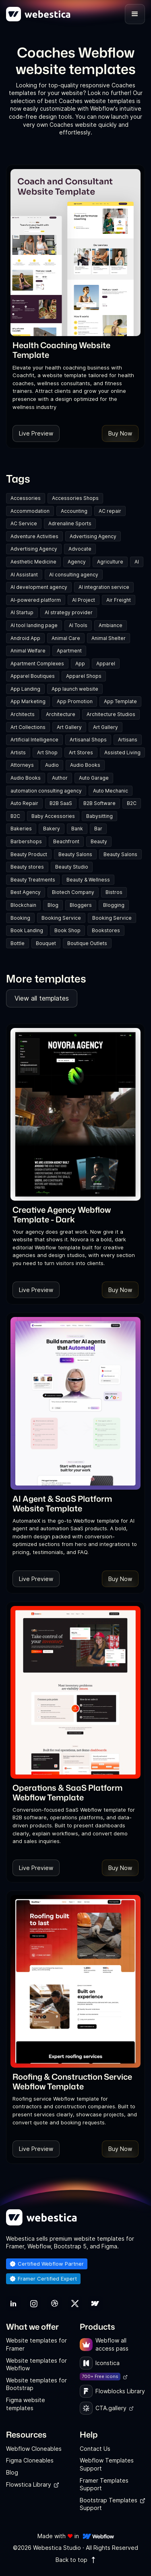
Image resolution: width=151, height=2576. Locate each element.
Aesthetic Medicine (33, 562)
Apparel (105, 664)
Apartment (69, 651)
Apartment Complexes (37, 664)
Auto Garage (94, 778)
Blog (53, 905)
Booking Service (61, 918)
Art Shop (47, 752)
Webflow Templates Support (107, 2464)
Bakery (51, 829)
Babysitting (99, 816)
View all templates (41, 998)
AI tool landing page (34, 625)
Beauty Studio (71, 867)
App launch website (75, 689)
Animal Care (66, 638)
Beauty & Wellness (88, 880)
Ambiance (110, 625)
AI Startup (21, 612)
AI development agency (38, 587)
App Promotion (75, 701)
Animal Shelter (108, 638)
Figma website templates (25, 2403)
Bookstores (106, 930)
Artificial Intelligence (34, 740)
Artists (18, 752)
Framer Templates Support (104, 2484)
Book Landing (26, 930)
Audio (52, 765)
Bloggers (81, 905)
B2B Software (99, 803)
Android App (25, 638)
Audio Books (85, 765)
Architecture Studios (111, 714)
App (80, 664)
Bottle (17, 943)
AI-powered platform (35, 600)
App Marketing (28, 701)
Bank (77, 829)
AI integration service (104, 587)
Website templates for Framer (36, 2344)
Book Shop (67, 930)
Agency (77, 562)
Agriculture (110, 562)
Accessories (25, 498)
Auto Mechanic (110, 791)
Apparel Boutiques (32, 676)
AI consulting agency (73, 575)
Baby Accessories (53, 816)
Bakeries (21, 829)
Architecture (60, 714)
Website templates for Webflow (36, 2364)
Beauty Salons (75, 854)
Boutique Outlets (87, 943)
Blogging (113, 905)
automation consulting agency (46, 791)
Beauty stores (27, 867)
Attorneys (22, 765)
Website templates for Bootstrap (36, 2384)
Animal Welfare (28, 651)
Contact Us (95, 2448)
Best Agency (25, 892)
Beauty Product (28, 854)
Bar (98, 829)
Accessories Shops (75, 498)
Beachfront (66, 841)
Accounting (74, 511)
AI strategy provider (69, 612)
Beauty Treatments (32, 880)
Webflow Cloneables (34, 2448)
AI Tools (78, 625)
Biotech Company (73, 892)
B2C (132, 803)
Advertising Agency (93, 536)
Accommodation (30, 511)
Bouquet (46, 943)
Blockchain (23, 905)
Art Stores (81, 752)
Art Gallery (69, 727)
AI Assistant (24, 575)
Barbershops (26, 841)
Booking (20, 918)
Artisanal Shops (88, 740)
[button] (135, 14)
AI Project (83, 600)
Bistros (113, 892)
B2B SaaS (61, 803)
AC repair (110, 511)
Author (60, 778)
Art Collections (28, 727)
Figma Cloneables (30, 2460)
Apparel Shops (83, 676)
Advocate (79, 549)
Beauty (99, 841)
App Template (120, 701)
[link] (75, 349)
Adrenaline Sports (69, 523)
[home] (38, 14)
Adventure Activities (34, 536)
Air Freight (118, 600)
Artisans (127, 740)
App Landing (25, 689)
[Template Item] (75, 252)
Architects (22, 714)
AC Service (23, 523)
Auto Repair (24, 803)
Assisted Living (122, 752)
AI (136, 562)
